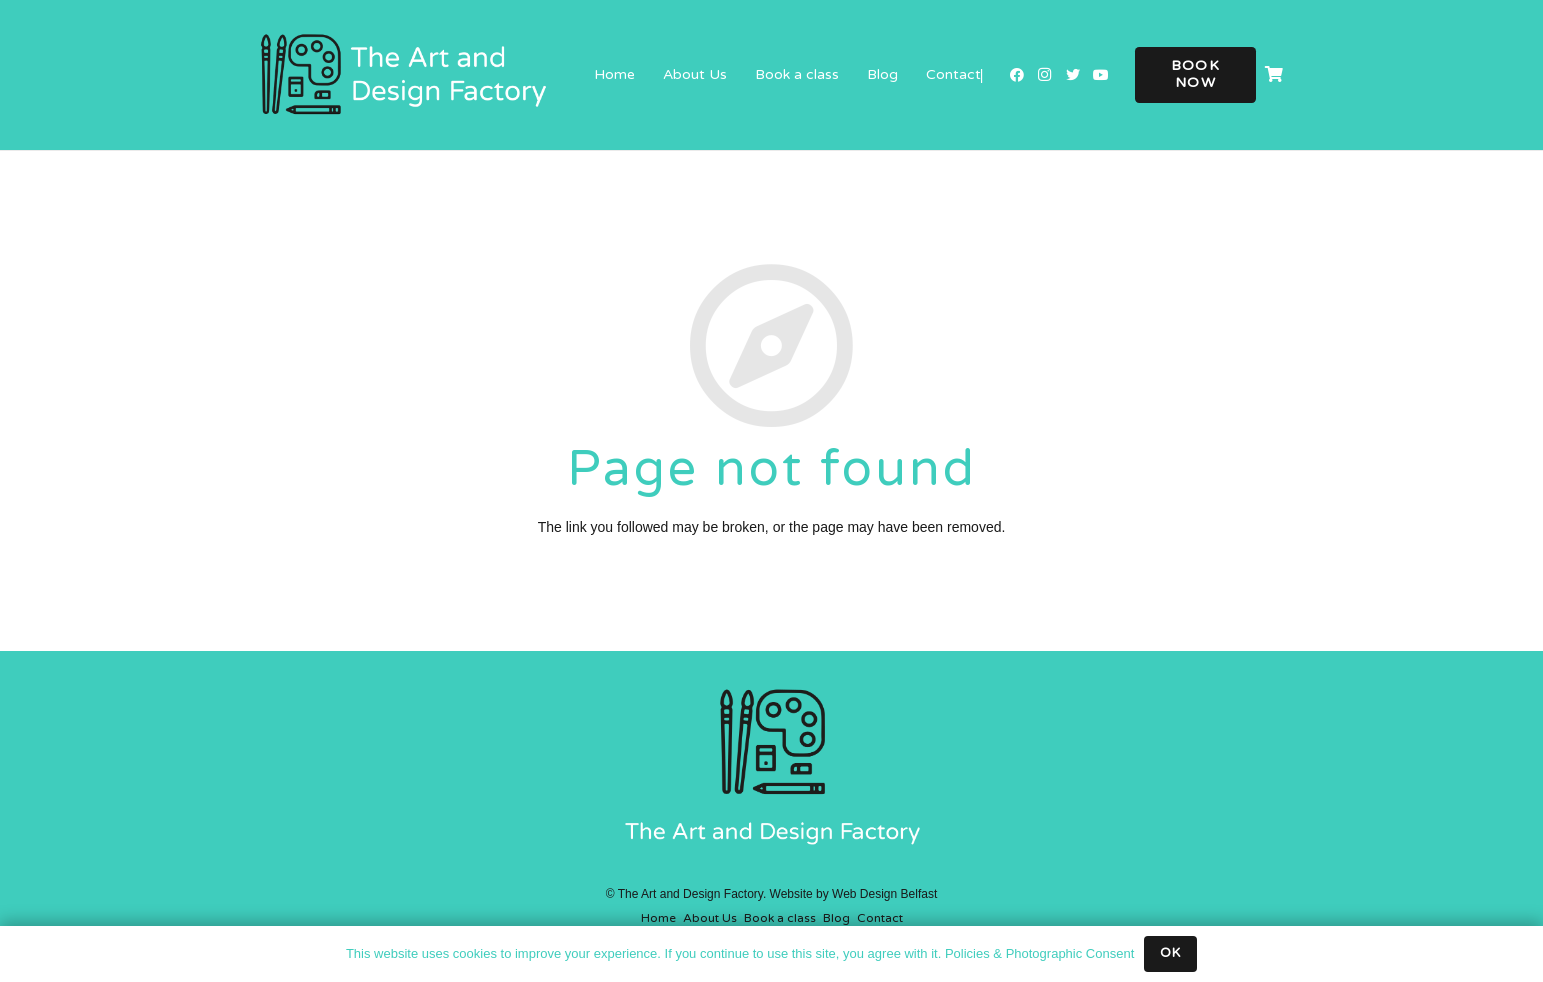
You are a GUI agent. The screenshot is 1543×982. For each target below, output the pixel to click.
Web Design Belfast (884, 894)
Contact (880, 918)
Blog (836, 918)
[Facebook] (1017, 75)
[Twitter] (1073, 75)
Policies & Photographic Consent (1039, 953)
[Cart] (1273, 75)
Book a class (780, 918)
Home (658, 918)
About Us (710, 918)
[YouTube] (1101, 75)
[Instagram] (1045, 75)
